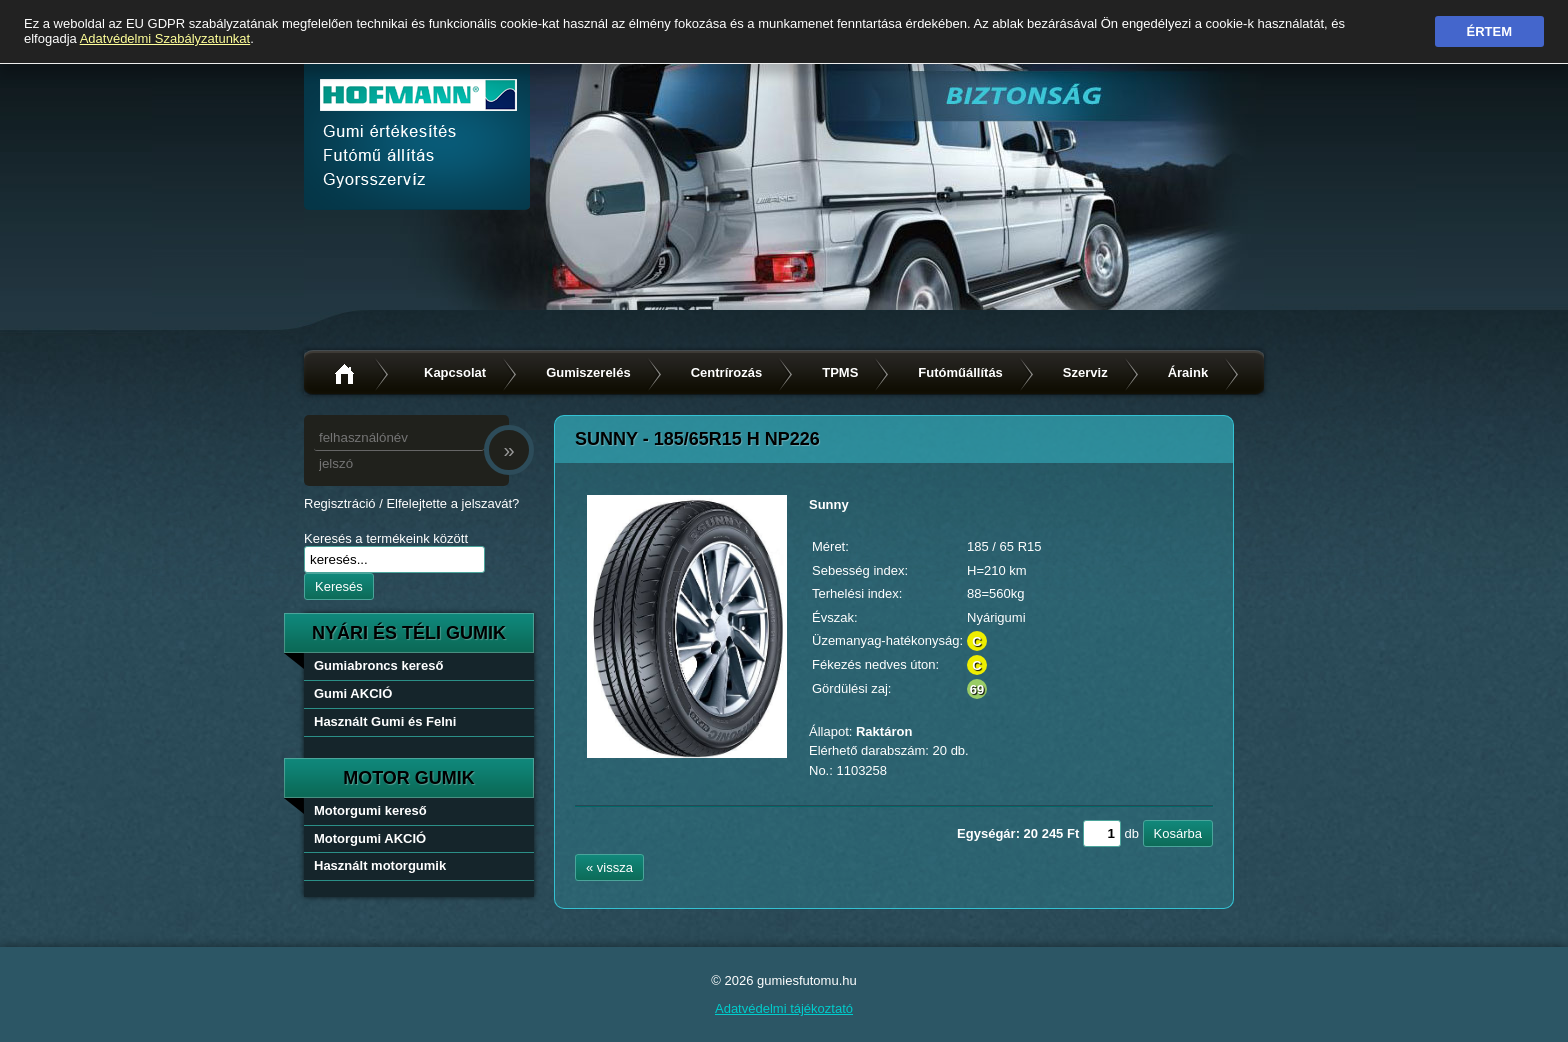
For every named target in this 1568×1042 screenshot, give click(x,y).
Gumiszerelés (588, 372)
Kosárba (1178, 833)
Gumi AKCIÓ (353, 693)
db (1131, 833)
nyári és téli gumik (409, 633)
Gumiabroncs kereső (378, 665)
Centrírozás (727, 372)
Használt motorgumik (380, 865)
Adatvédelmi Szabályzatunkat (165, 38)
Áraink (1188, 372)
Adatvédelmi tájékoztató (784, 1008)
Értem (1490, 31)
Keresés (339, 586)
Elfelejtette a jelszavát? (452, 503)
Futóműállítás (960, 372)
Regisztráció (340, 503)
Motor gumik (409, 778)
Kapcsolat (455, 372)
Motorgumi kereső (370, 810)
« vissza (609, 867)
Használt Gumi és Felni (385, 721)
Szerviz (1085, 372)
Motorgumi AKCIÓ (370, 838)
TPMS (840, 372)
